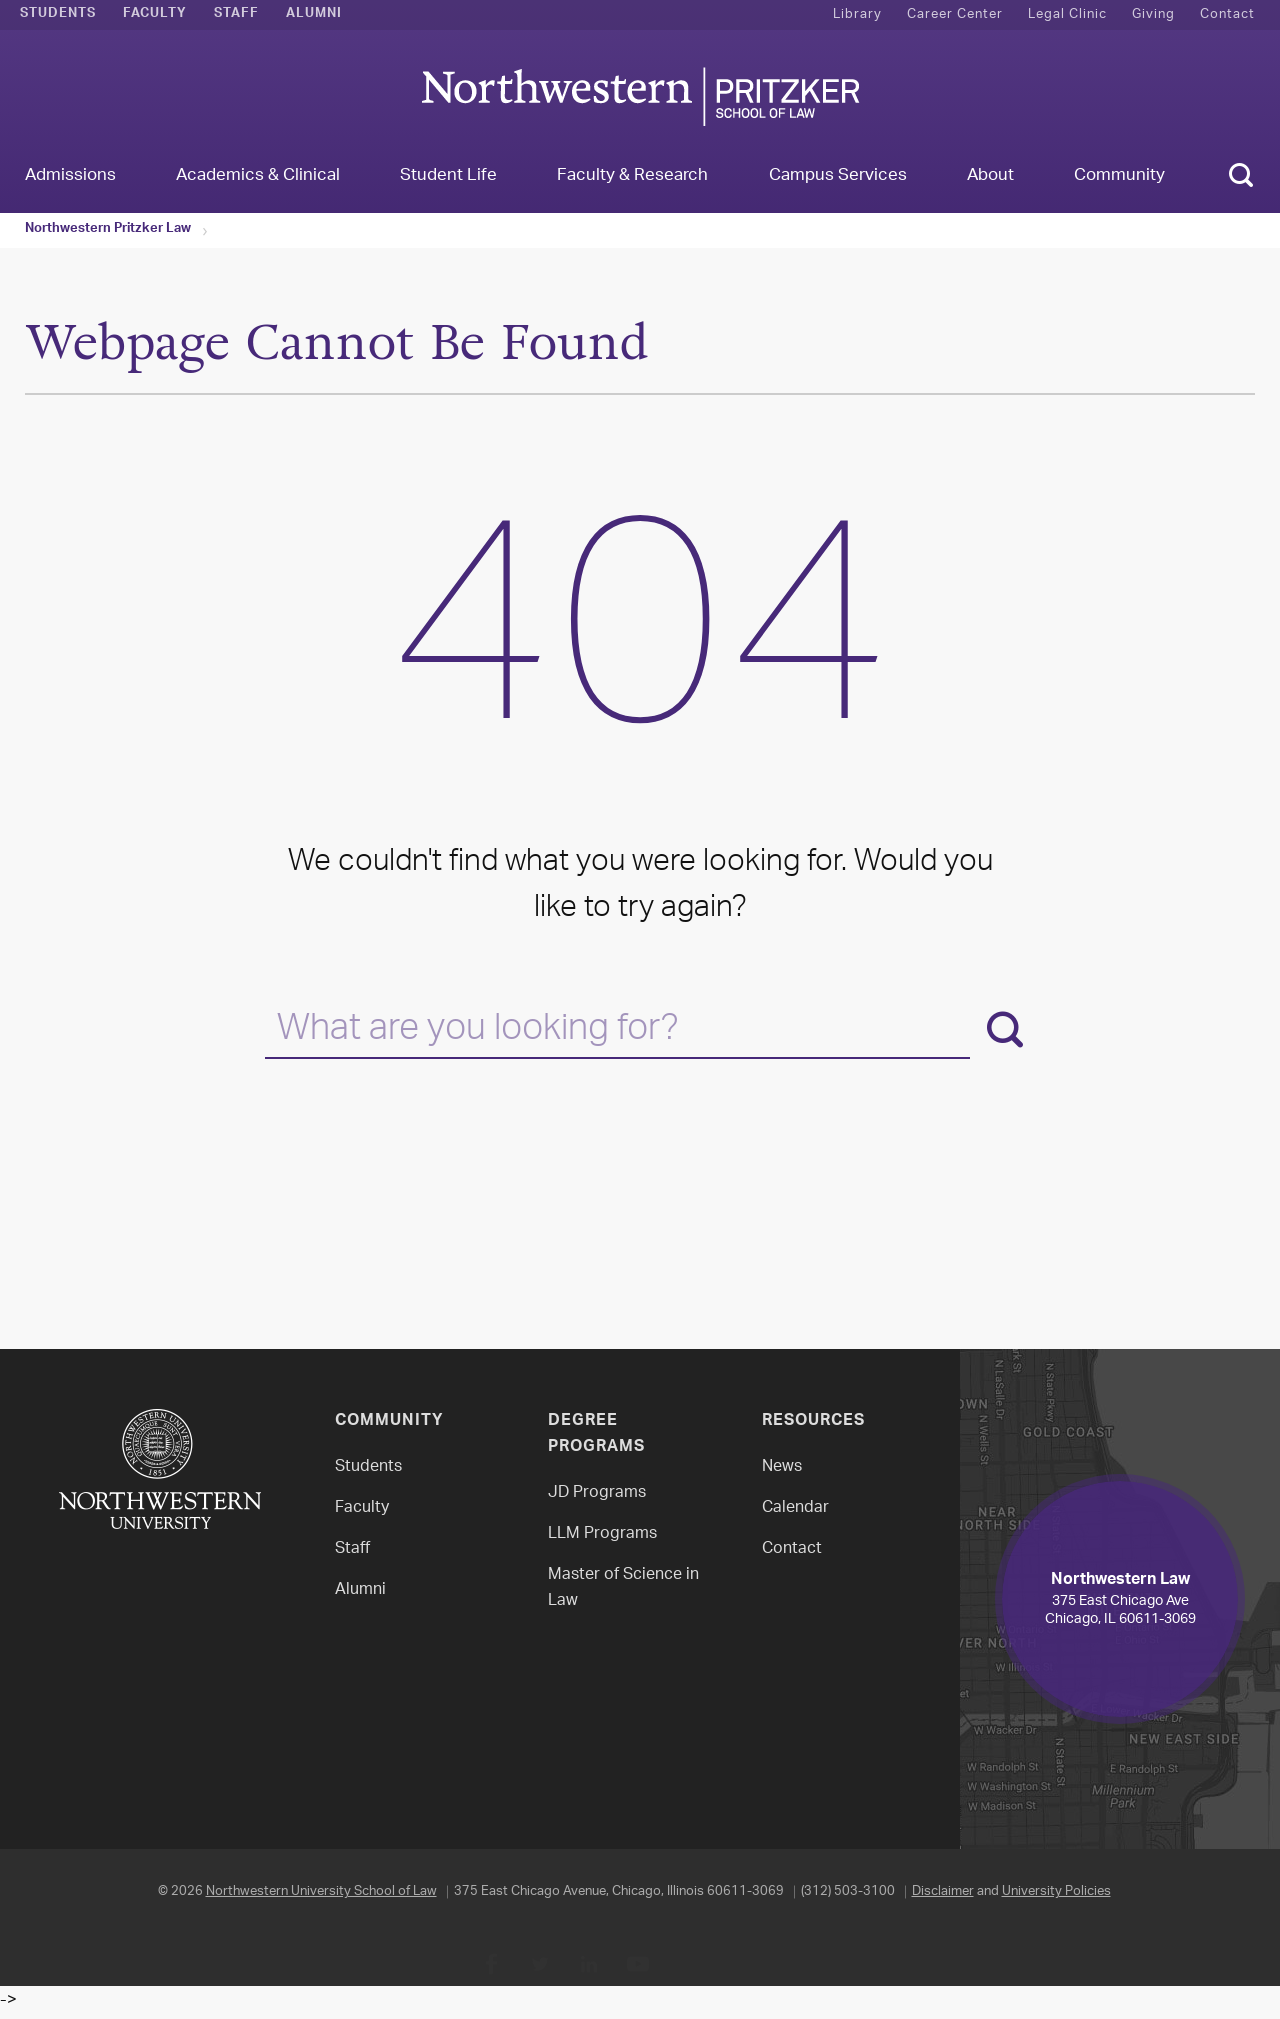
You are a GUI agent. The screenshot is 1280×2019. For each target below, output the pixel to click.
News (782, 1467)
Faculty (155, 15)
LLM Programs (602, 1534)
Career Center (955, 14)
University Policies (1056, 1891)
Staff (236, 15)
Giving (1153, 14)
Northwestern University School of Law (321, 1891)
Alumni (314, 15)
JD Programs (597, 1493)
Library (857, 14)
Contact (1227, 14)
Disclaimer (943, 1891)
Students (58, 15)
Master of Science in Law (623, 1588)
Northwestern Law (640, 96)
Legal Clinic (1067, 14)
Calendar (795, 1508)
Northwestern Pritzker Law (108, 230)
